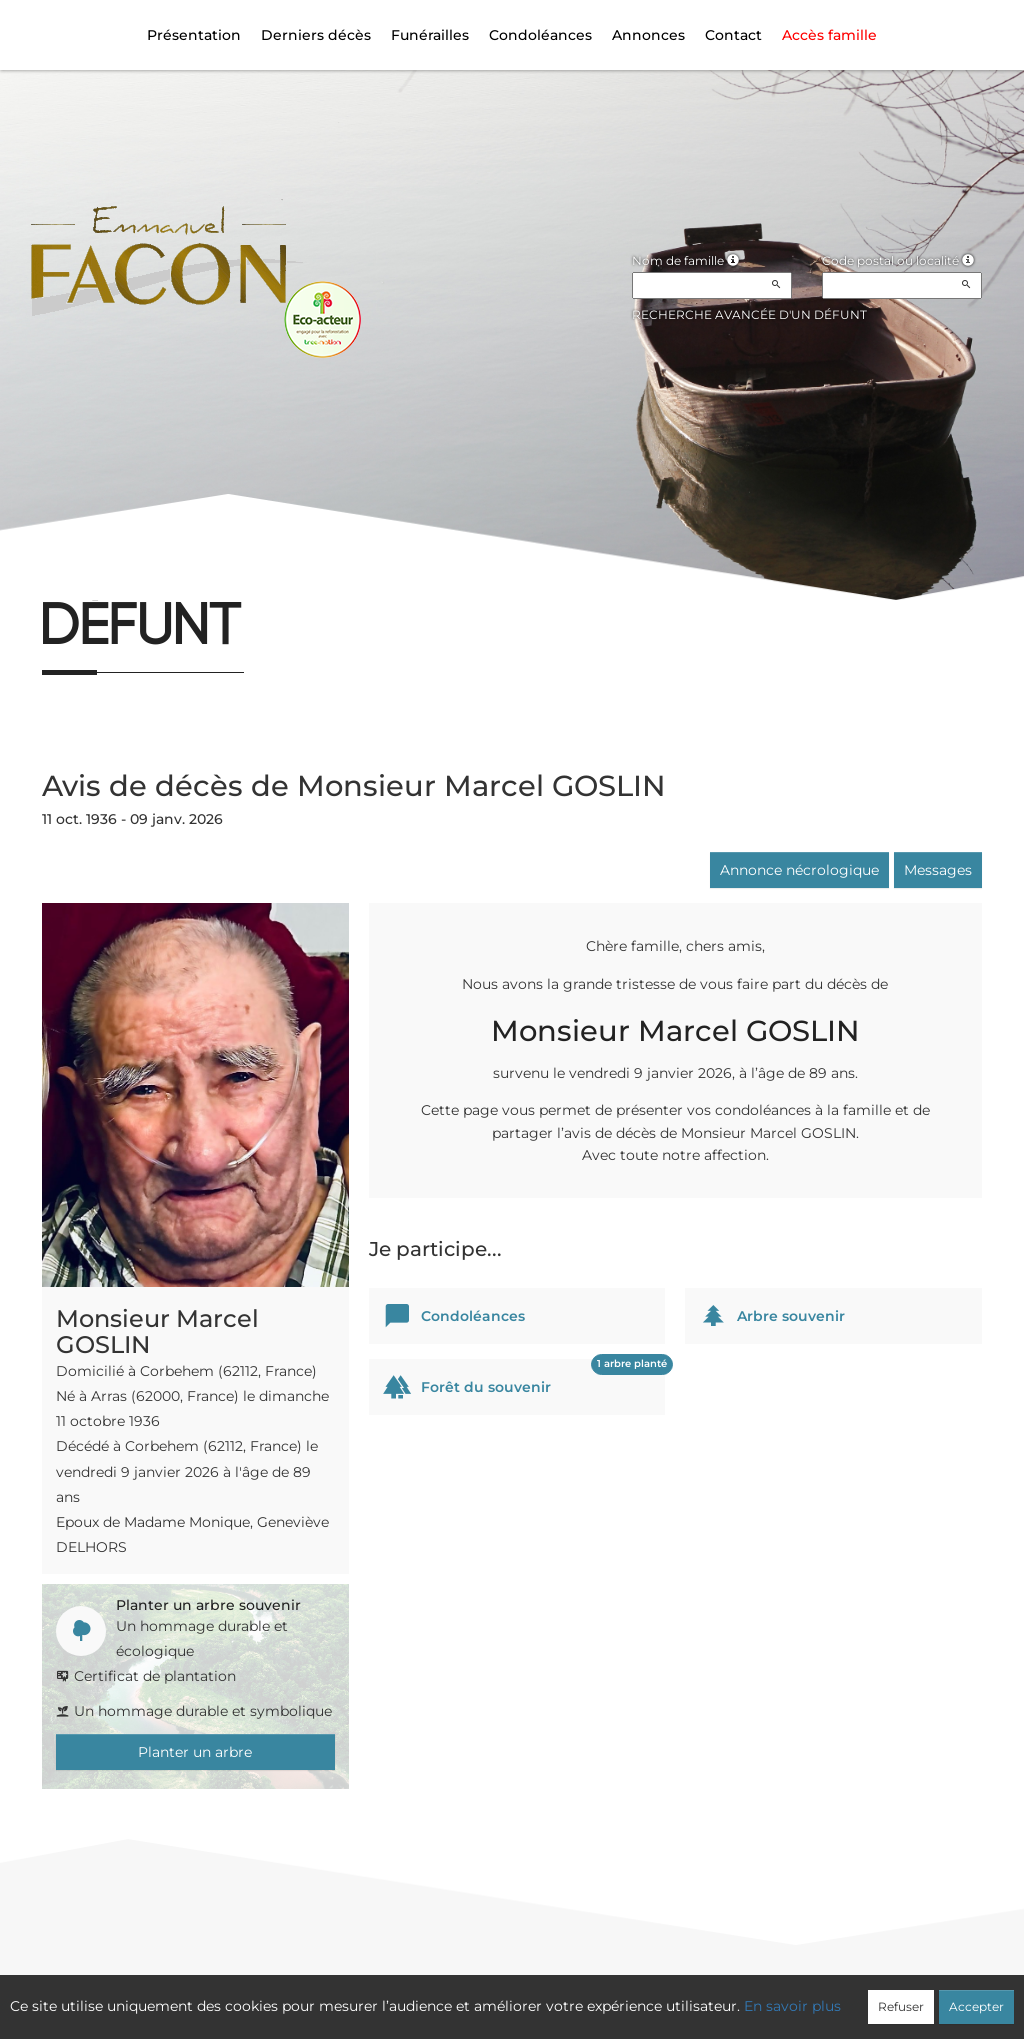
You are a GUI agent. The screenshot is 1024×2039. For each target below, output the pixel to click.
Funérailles (430, 35)
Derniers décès (316, 35)
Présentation (194, 35)
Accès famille (829, 35)
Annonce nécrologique (799, 870)
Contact (733, 35)
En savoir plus (792, 2006)
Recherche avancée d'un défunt (749, 314)
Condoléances (540, 35)
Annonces (648, 35)
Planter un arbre (195, 1752)
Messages (938, 870)
